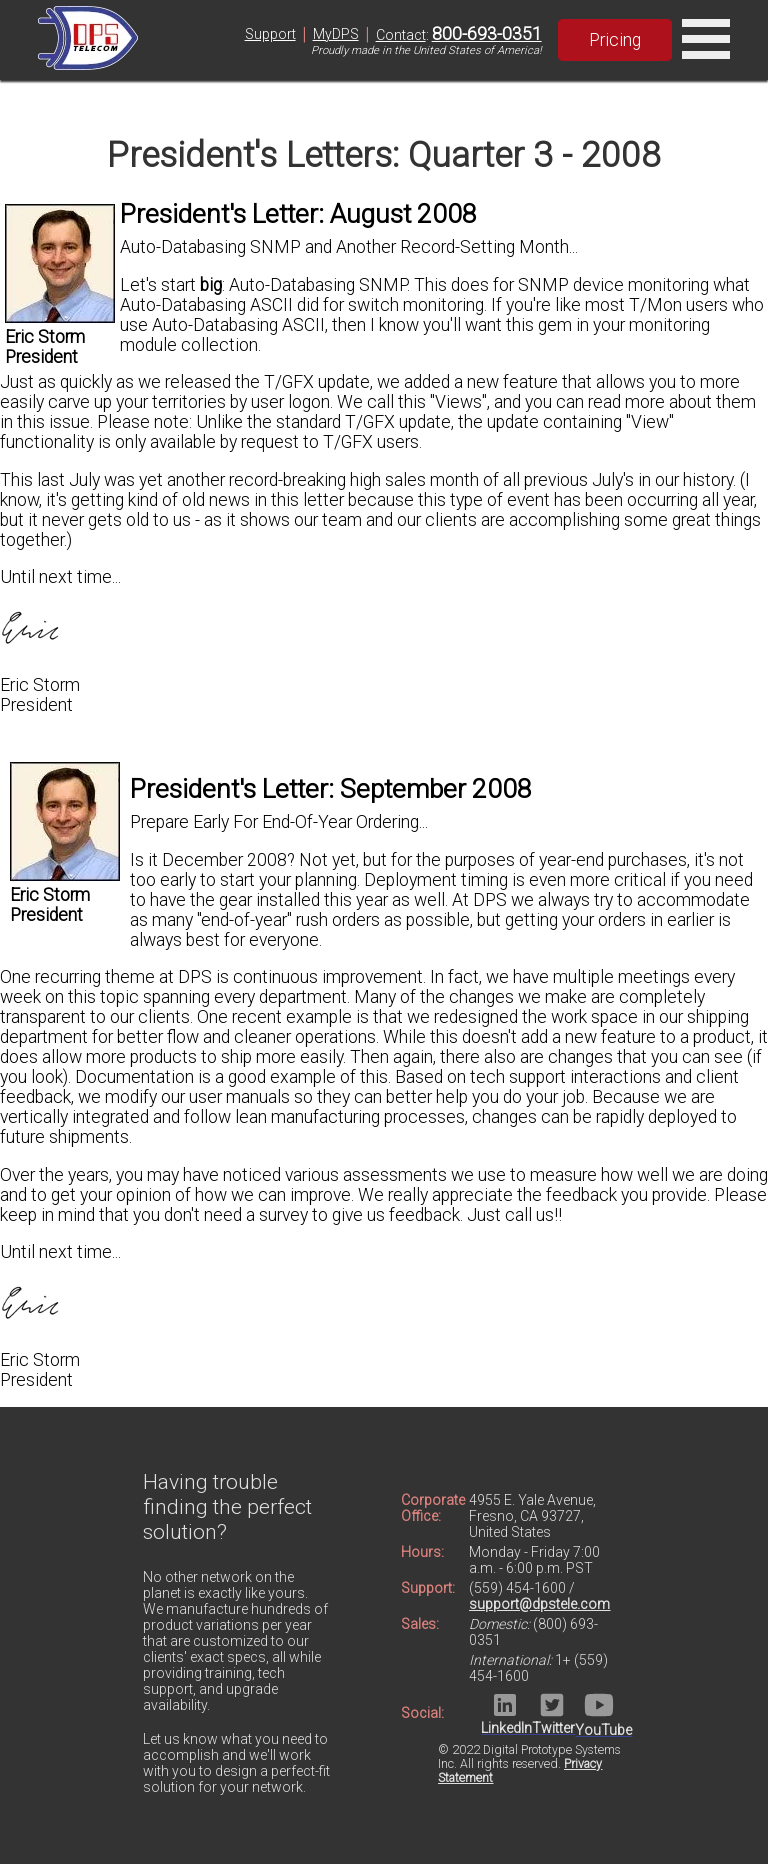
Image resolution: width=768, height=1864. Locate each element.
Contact (401, 35)
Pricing (615, 40)
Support (270, 34)
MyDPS (336, 34)
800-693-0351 (487, 34)
